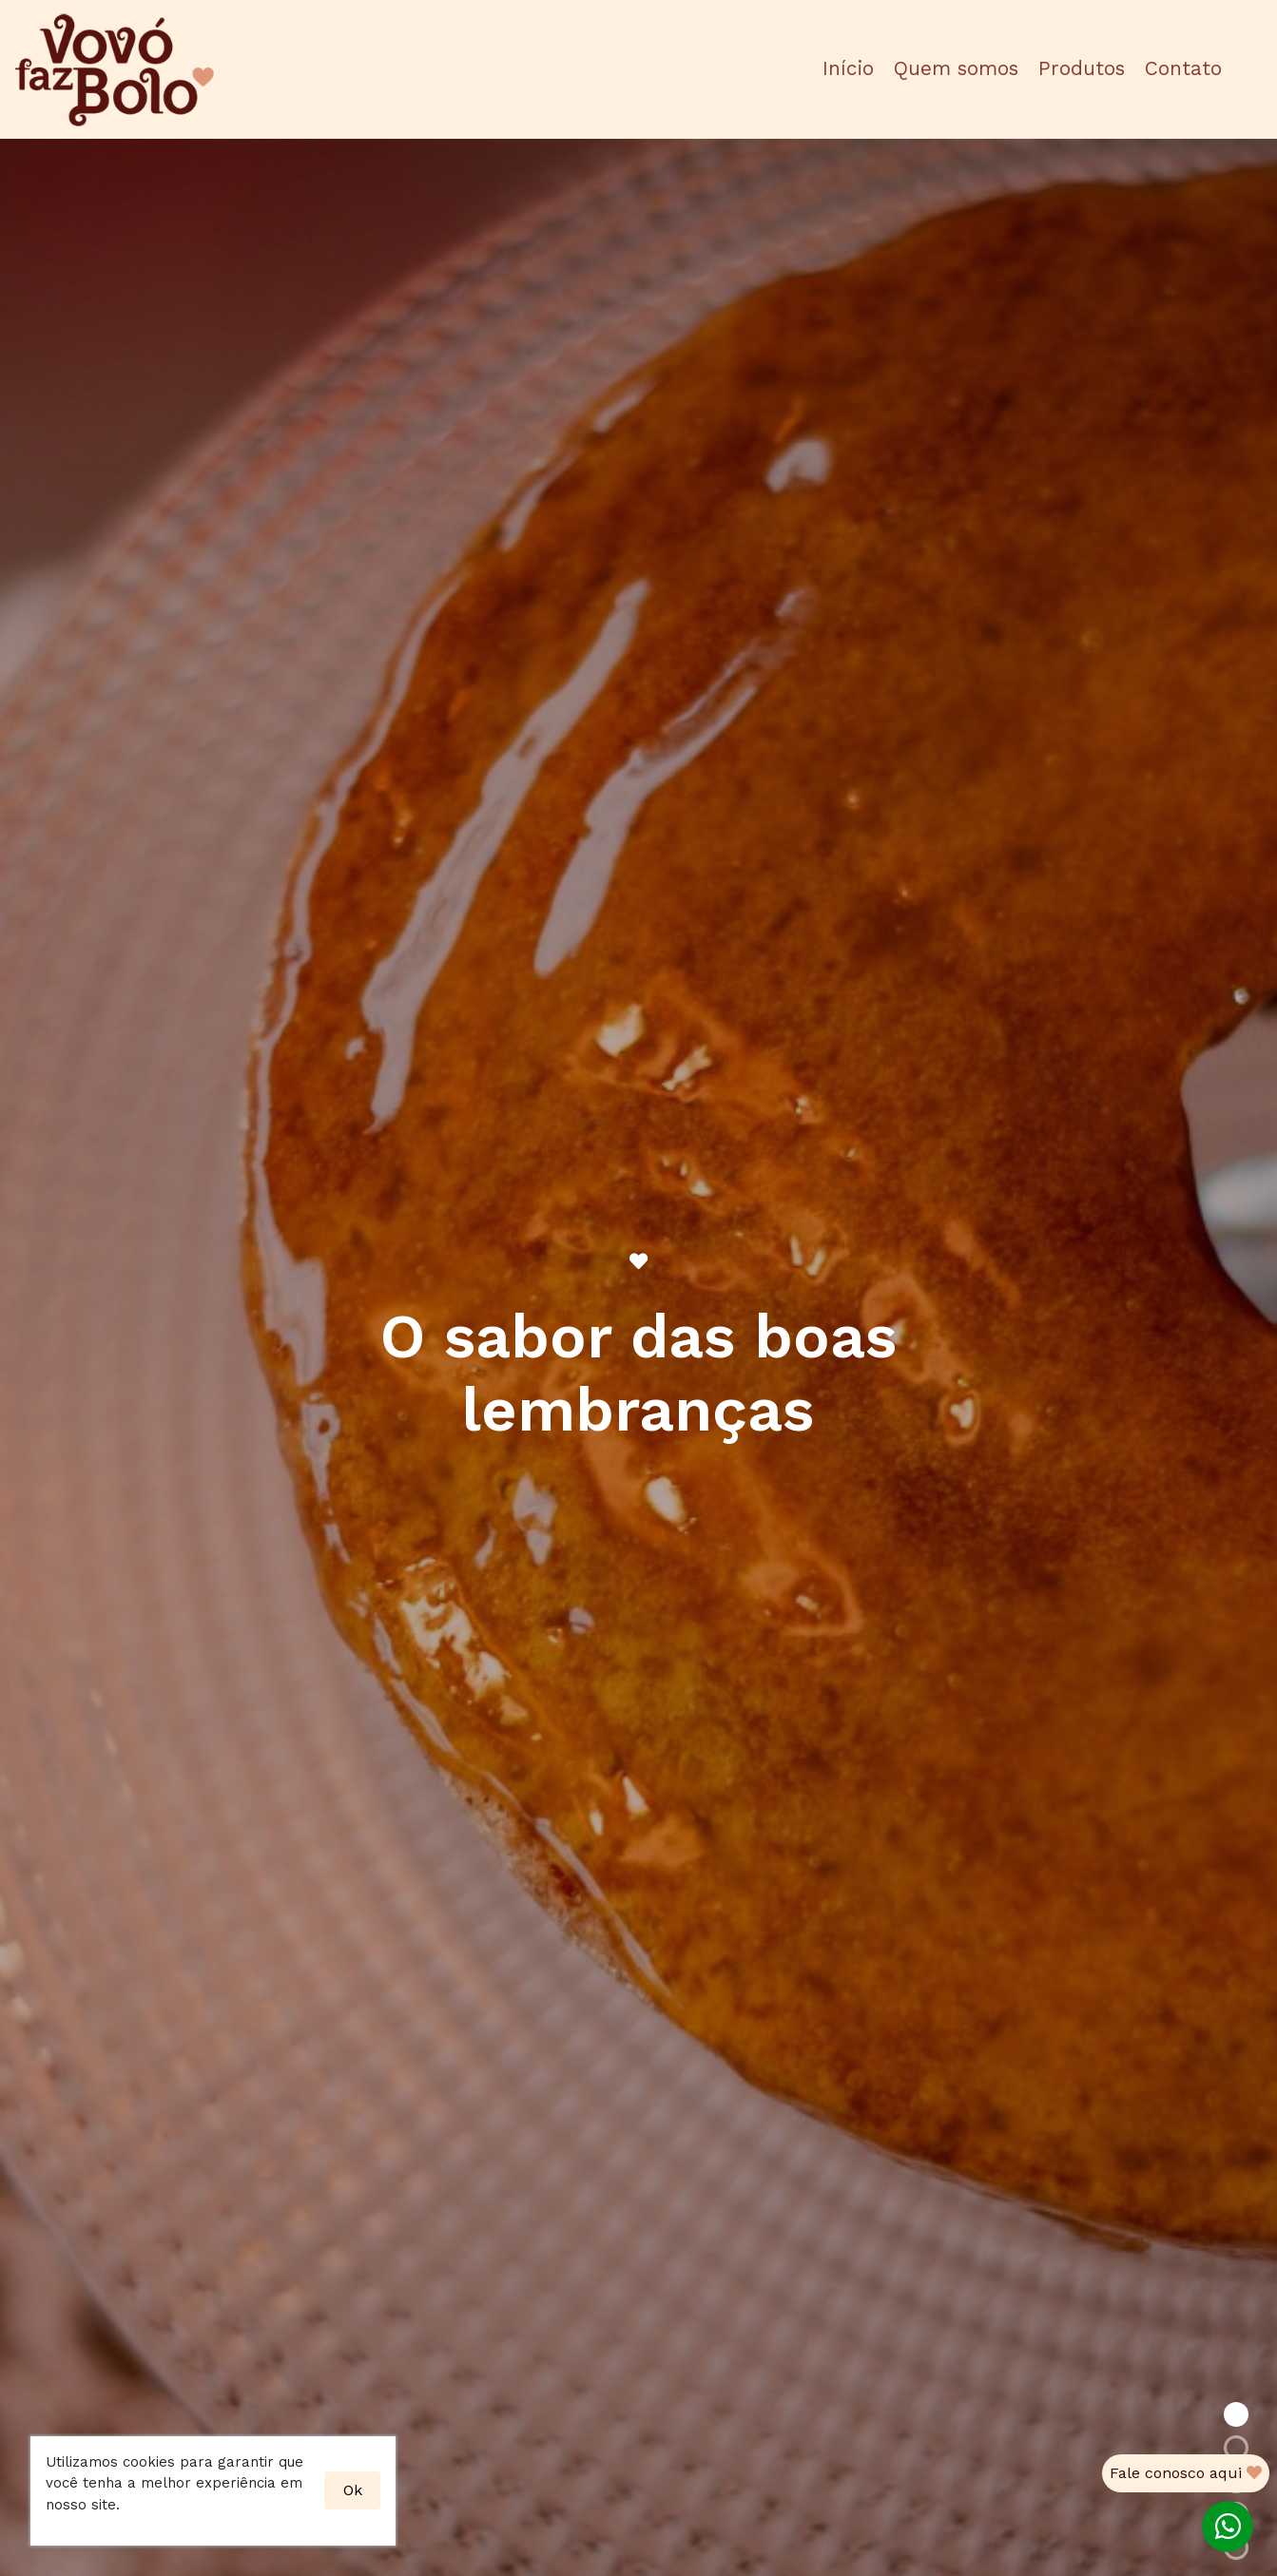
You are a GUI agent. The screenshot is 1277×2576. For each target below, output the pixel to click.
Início (848, 68)
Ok (352, 2490)
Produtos (1081, 68)
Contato (1183, 68)
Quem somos (956, 68)
